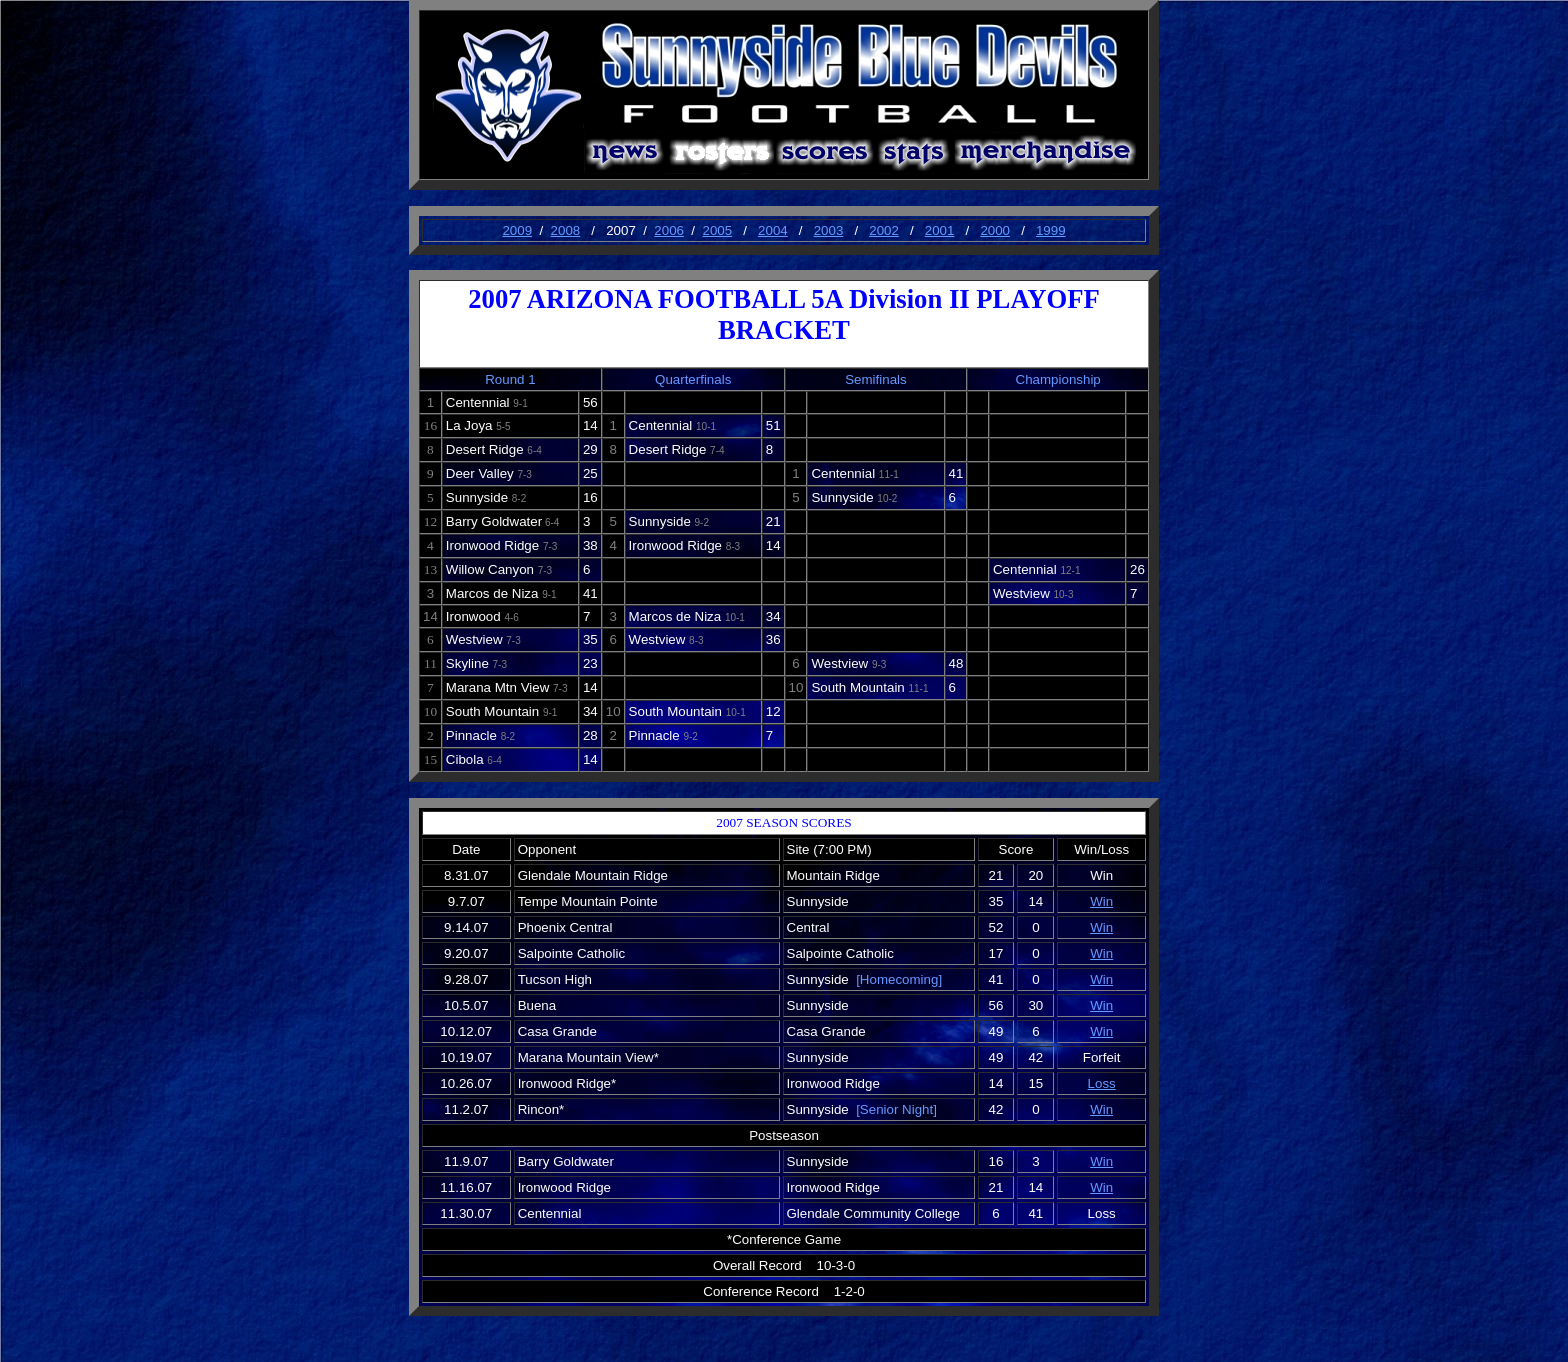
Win (1101, 901)
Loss (1102, 1083)
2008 (566, 230)
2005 (717, 230)
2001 (940, 230)
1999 (1051, 230)
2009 (517, 230)
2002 (884, 230)
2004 (773, 230)
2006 (669, 230)
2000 (995, 230)
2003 (829, 230)
